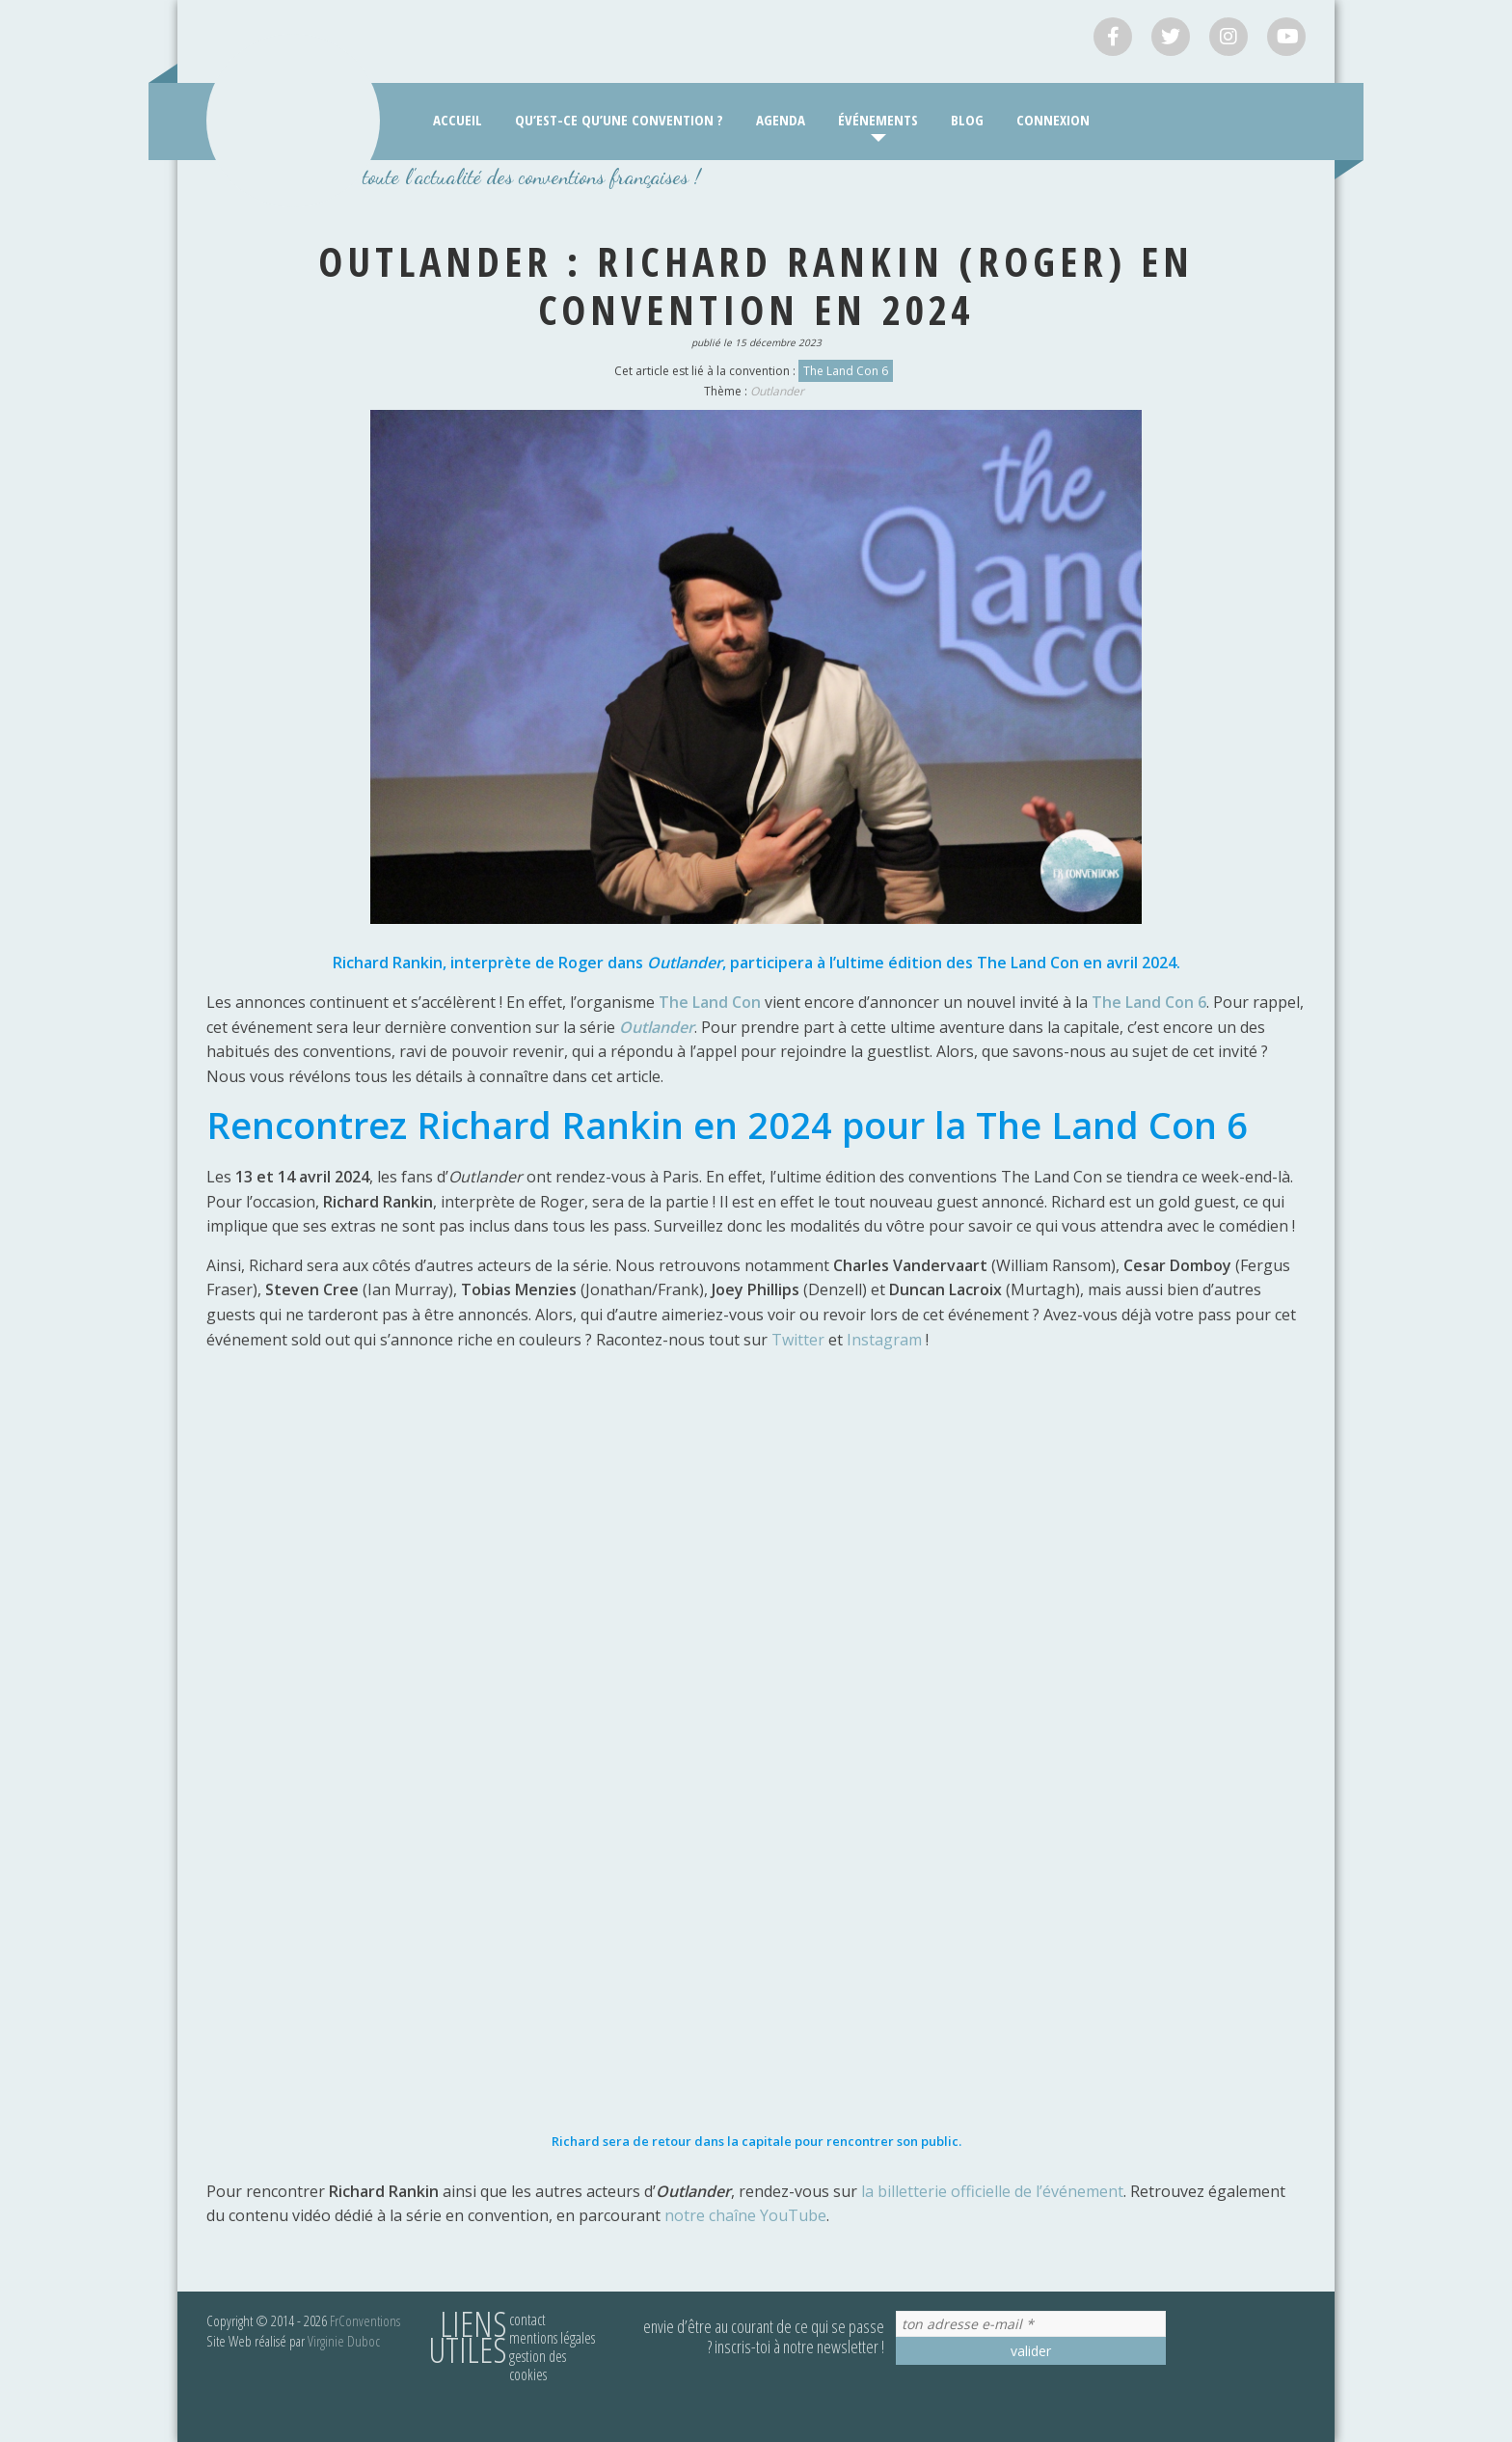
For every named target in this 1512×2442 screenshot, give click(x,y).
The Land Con (710, 1002)
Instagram (886, 1339)
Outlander (777, 391)
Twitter (799, 1339)
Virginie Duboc (344, 2340)
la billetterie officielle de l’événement (992, 2191)
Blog (967, 119)
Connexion (1053, 119)
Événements (878, 119)
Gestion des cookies (537, 2365)
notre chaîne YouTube (743, 2215)
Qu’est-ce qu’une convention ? (619, 119)
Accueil (457, 119)
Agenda (780, 119)
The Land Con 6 (845, 371)
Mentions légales (552, 2337)
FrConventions (365, 2320)
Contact (527, 2319)
